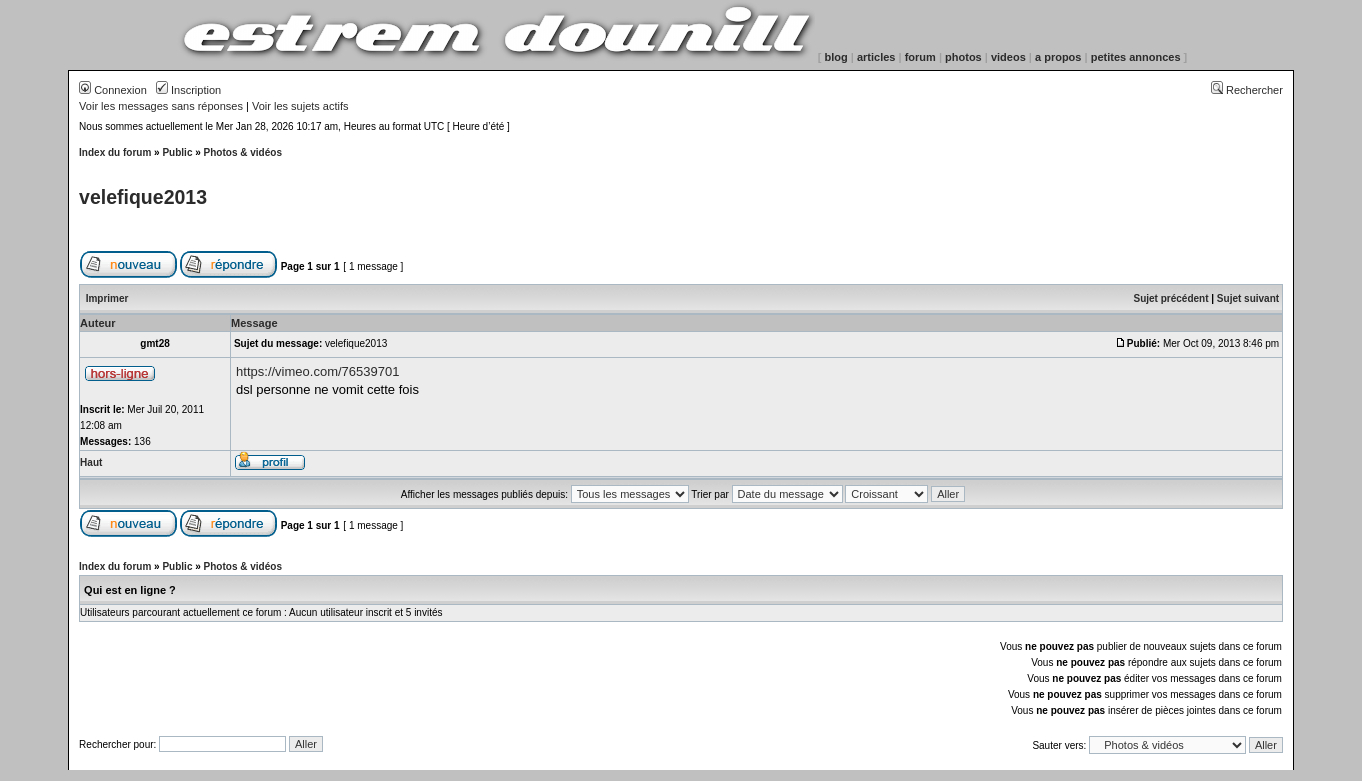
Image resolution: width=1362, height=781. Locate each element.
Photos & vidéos (243, 152)
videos (1008, 57)
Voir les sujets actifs (300, 106)
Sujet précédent (1170, 298)
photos (963, 57)
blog (836, 57)
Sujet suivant (1248, 298)
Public (177, 152)
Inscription (188, 90)
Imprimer (107, 298)
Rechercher (1247, 90)
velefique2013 (143, 197)
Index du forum (115, 152)
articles (876, 57)
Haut (91, 462)
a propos (1058, 57)
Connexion (113, 90)
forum (920, 57)
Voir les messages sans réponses (161, 106)
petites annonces (1136, 57)
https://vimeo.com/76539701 (317, 371)
